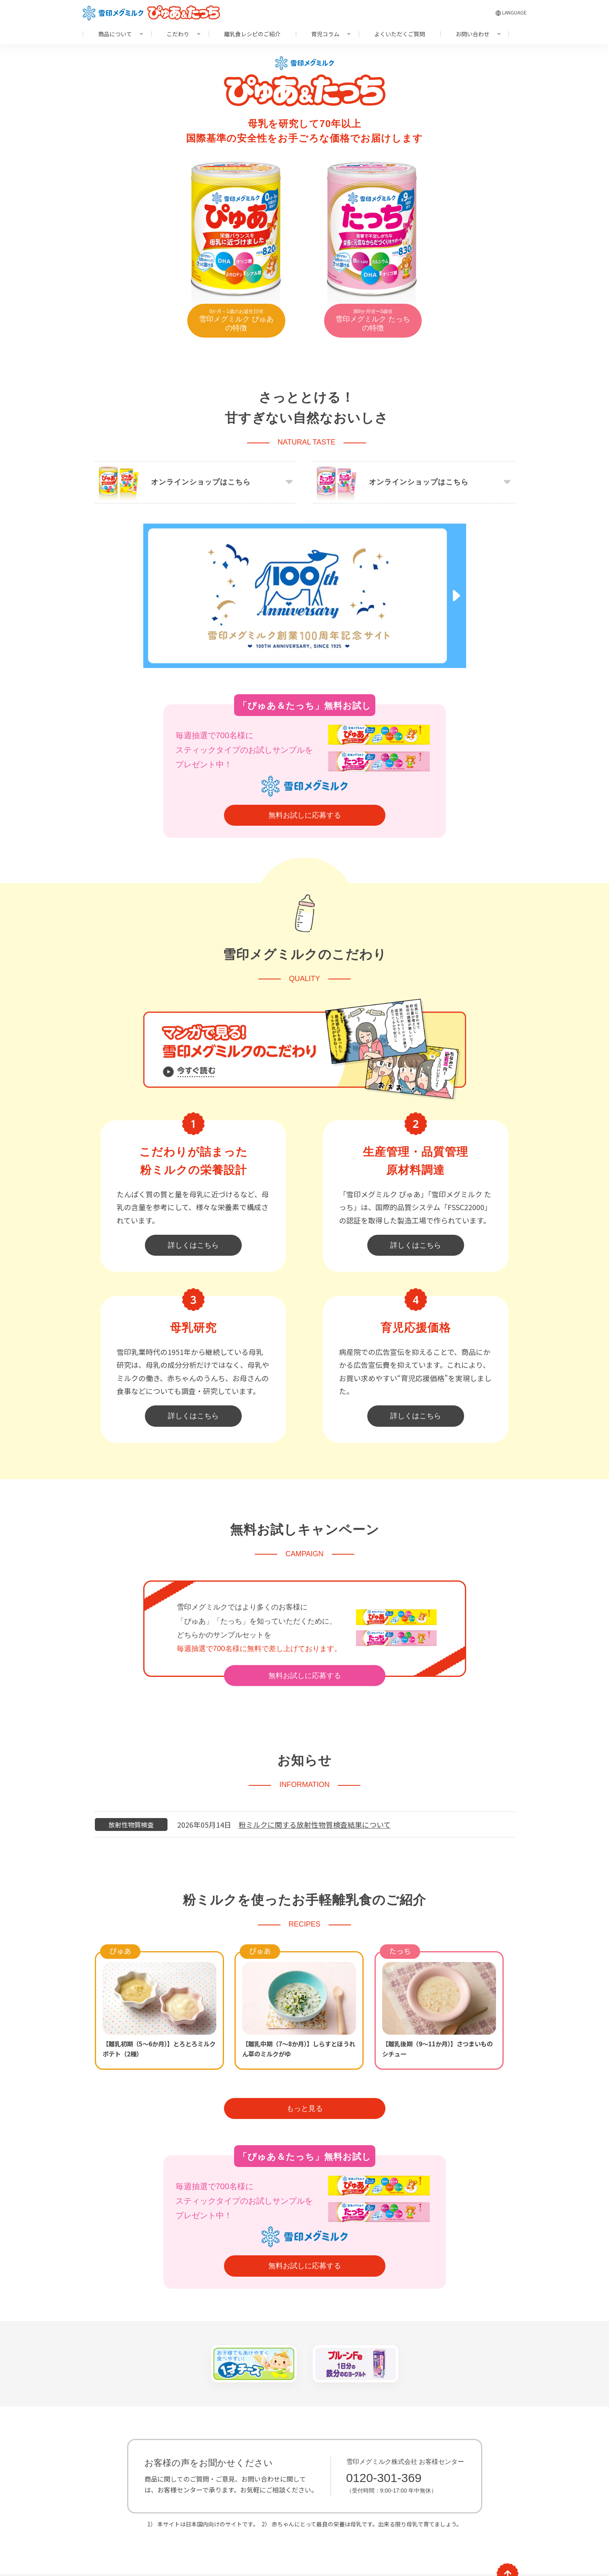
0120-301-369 (384, 2412)
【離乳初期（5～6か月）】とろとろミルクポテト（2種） (159, 1983)
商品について (115, 34)
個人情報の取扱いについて (252, 2544)
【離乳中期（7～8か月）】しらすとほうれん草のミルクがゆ (298, 1983)
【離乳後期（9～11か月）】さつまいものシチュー (437, 1983)
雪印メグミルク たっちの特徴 (372, 320)
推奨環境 (162, 2544)
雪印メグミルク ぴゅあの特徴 (236, 320)
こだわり (178, 34)
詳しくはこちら (193, 1180)
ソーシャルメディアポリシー (320, 2544)
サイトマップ (212, 2528)
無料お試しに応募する (304, 750)
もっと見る (305, 2043)
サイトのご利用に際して (117, 2544)
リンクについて (197, 2544)
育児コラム (325, 34)
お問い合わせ (473, 34)
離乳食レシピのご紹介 (252, 34)
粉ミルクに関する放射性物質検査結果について (315, 1759)
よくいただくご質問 (399, 34)
